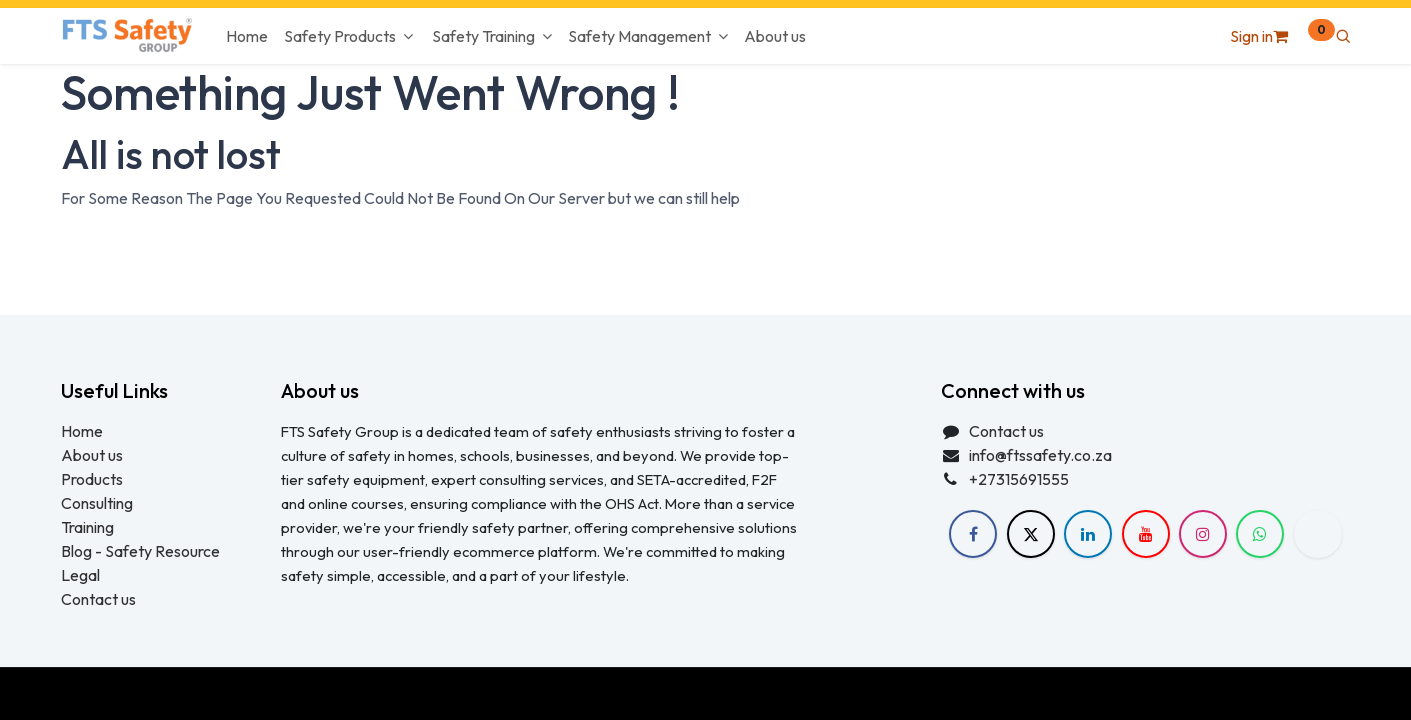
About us (92, 455)
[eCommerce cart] (1304, 36)
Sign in (1251, 36)
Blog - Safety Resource (142, 551)
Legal (80, 575)
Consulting (97, 503)
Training (87, 527)
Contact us (98, 599)
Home (82, 431)
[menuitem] (247, 36)
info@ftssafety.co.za (1040, 455)
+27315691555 (1019, 479)
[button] (1343, 36)
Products (92, 479)
